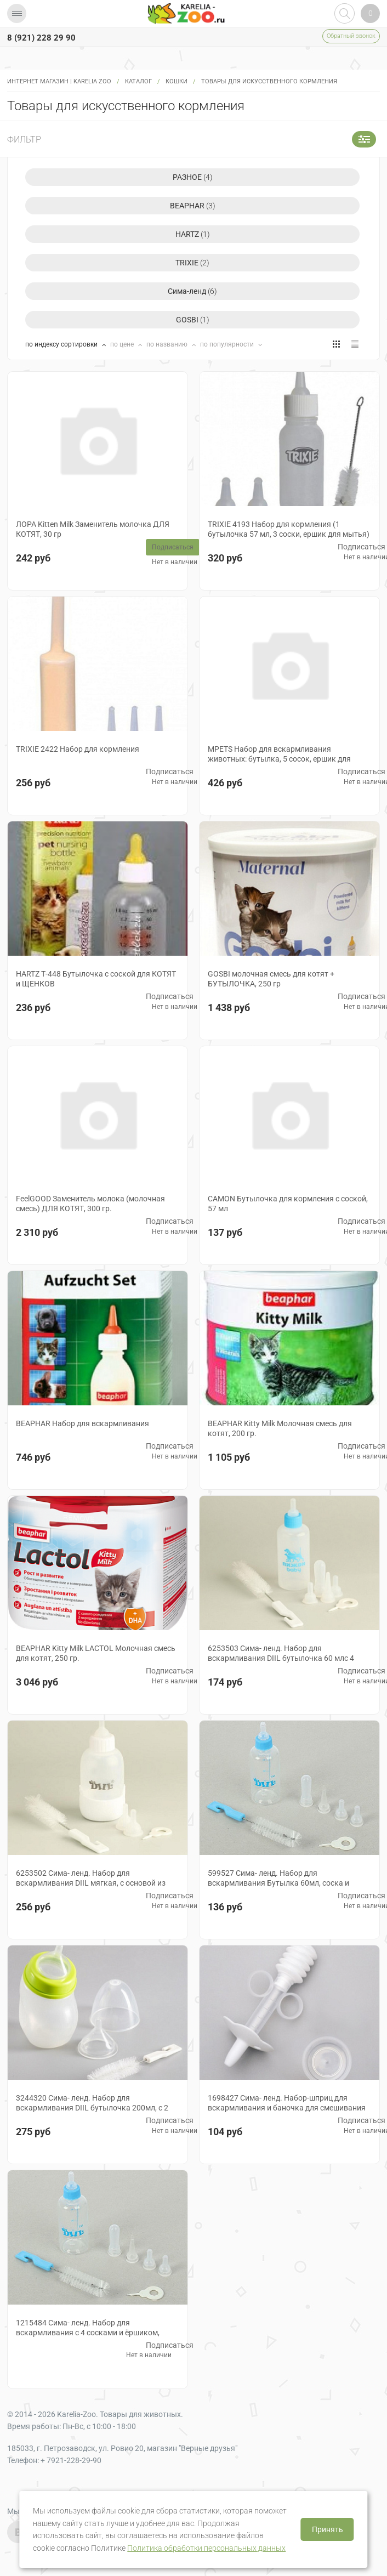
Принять (327, 2529)
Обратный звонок (351, 35)
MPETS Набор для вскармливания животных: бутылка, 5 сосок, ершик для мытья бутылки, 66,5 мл (279, 759)
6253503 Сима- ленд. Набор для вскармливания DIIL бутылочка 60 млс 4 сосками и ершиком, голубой (281, 1658)
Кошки (176, 81)
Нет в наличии (174, 562)
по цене (122, 344)
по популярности (227, 344)
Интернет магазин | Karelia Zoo (59, 81)
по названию (167, 344)
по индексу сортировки (62, 344)
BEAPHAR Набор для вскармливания (82, 1423)
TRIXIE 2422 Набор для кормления (77, 749)
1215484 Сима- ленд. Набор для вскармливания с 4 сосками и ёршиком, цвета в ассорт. (88, 2332)
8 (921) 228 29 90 (41, 38)
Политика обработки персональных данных (206, 2548)
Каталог (138, 81)
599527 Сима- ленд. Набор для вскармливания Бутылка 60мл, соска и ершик (278, 1883)
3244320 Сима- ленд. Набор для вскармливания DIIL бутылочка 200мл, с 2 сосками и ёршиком (92, 2107)
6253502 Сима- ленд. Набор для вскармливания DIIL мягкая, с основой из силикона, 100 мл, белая (91, 1883)
